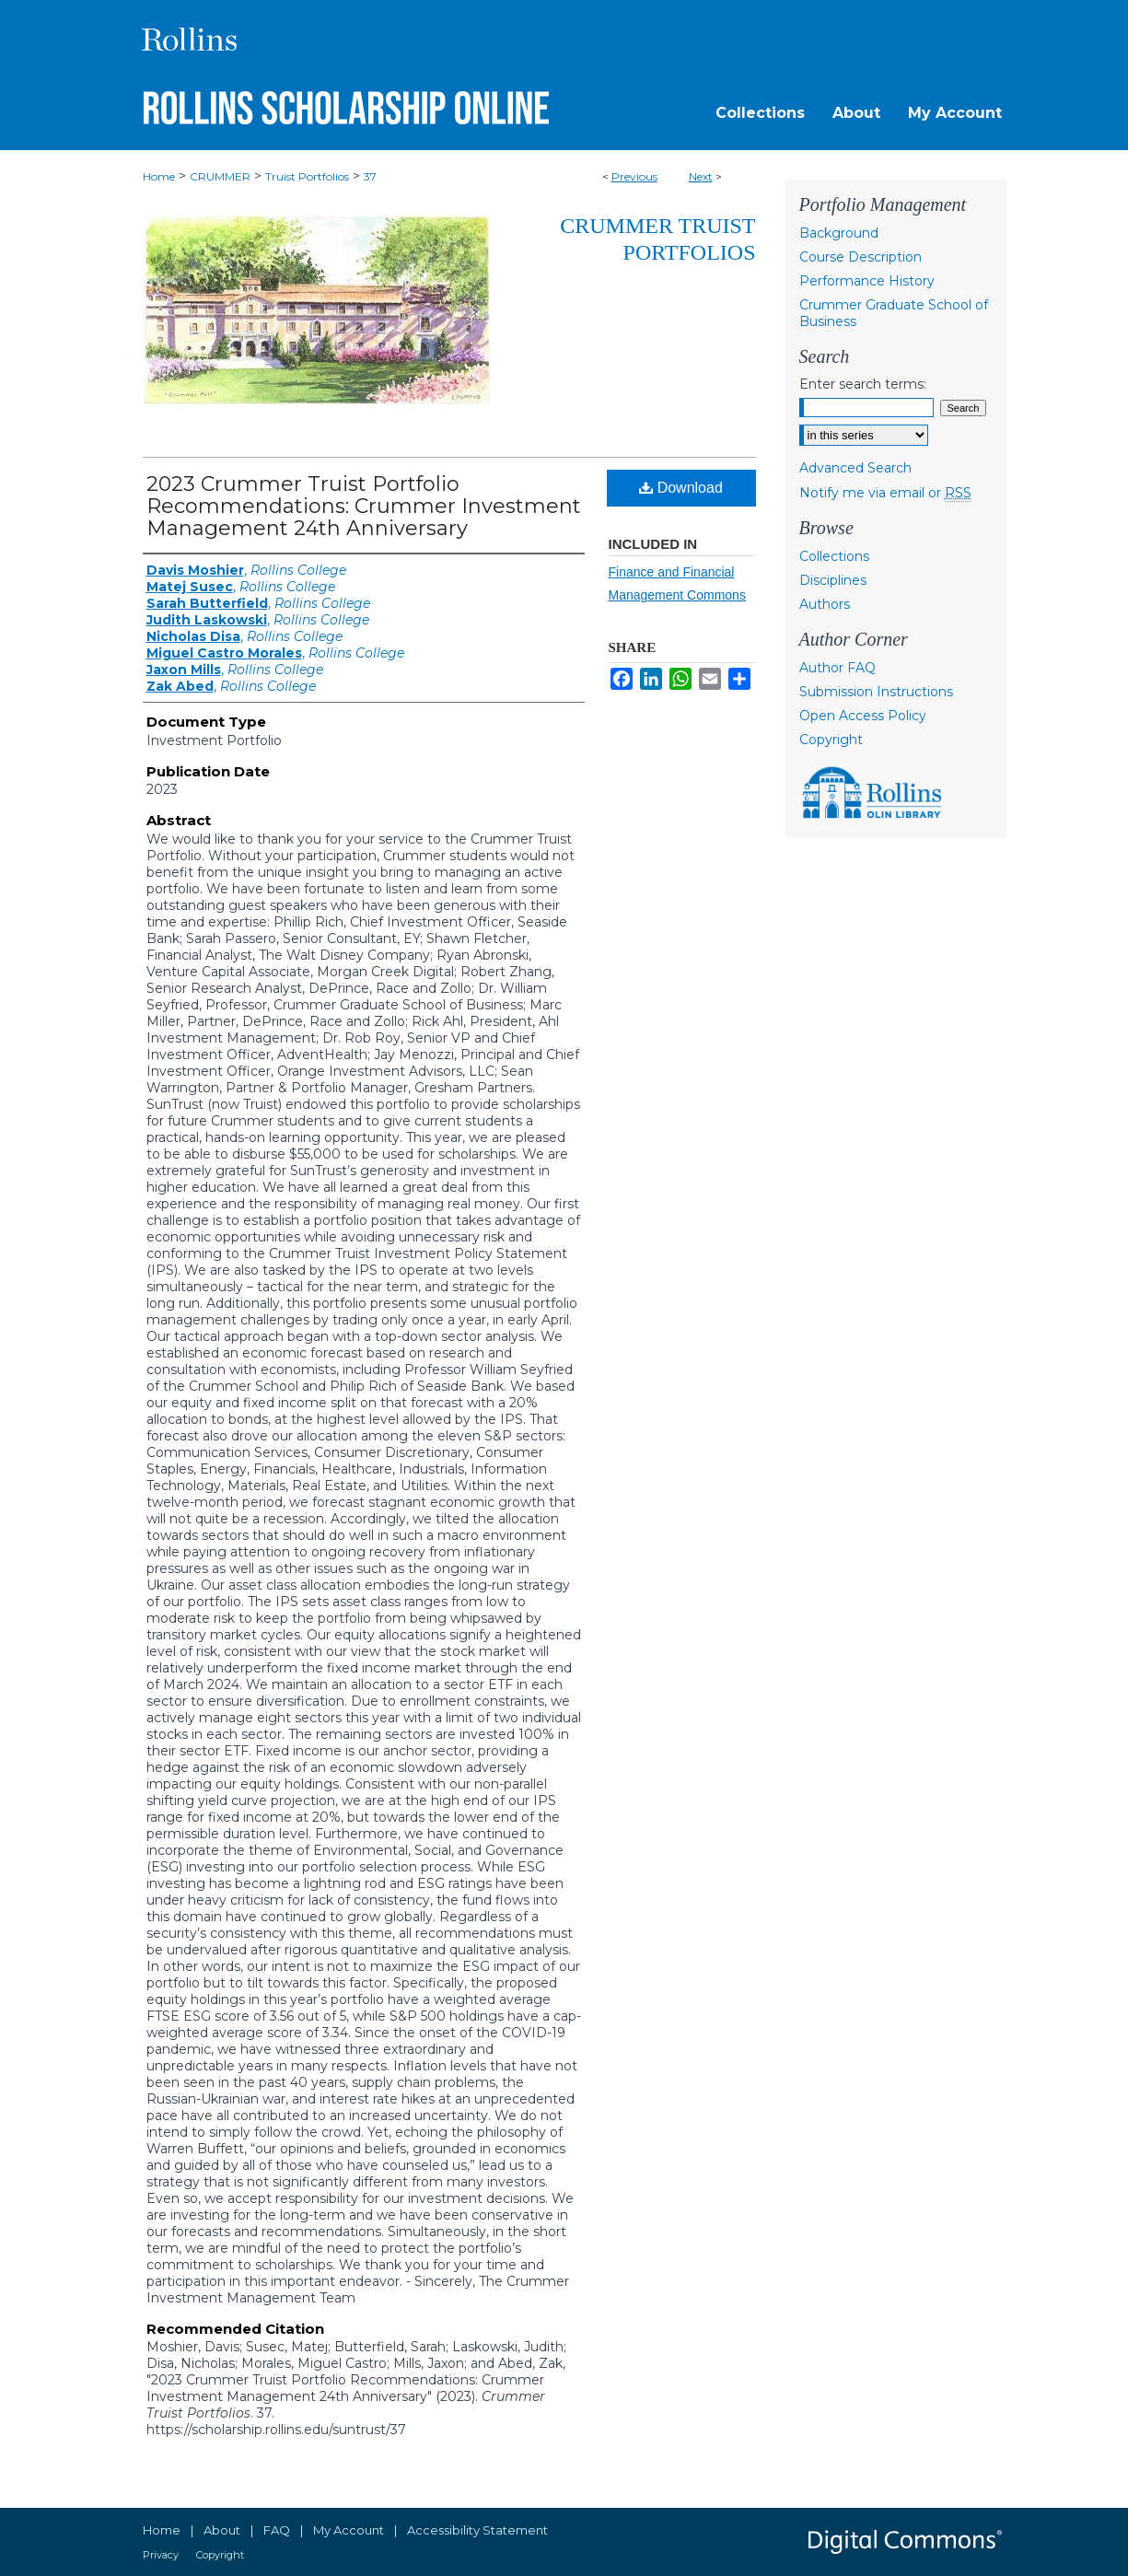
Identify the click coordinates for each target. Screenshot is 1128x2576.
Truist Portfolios (307, 176)
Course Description (860, 257)
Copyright (831, 739)
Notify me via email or (885, 492)
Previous (634, 176)
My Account (348, 2530)
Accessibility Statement (477, 2530)
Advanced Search (855, 468)
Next (701, 176)
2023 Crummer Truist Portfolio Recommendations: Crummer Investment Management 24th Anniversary (363, 506)
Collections (834, 556)
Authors (824, 604)
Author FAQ (837, 667)
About (222, 2530)
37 (370, 176)
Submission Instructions (876, 691)
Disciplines (832, 580)
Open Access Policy (862, 715)
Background (838, 233)
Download (681, 487)
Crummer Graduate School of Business (893, 313)
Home (159, 176)
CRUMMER (220, 176)
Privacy (161, 2554)
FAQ (276, 2530)
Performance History (867, 281)
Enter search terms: (862, 384)
